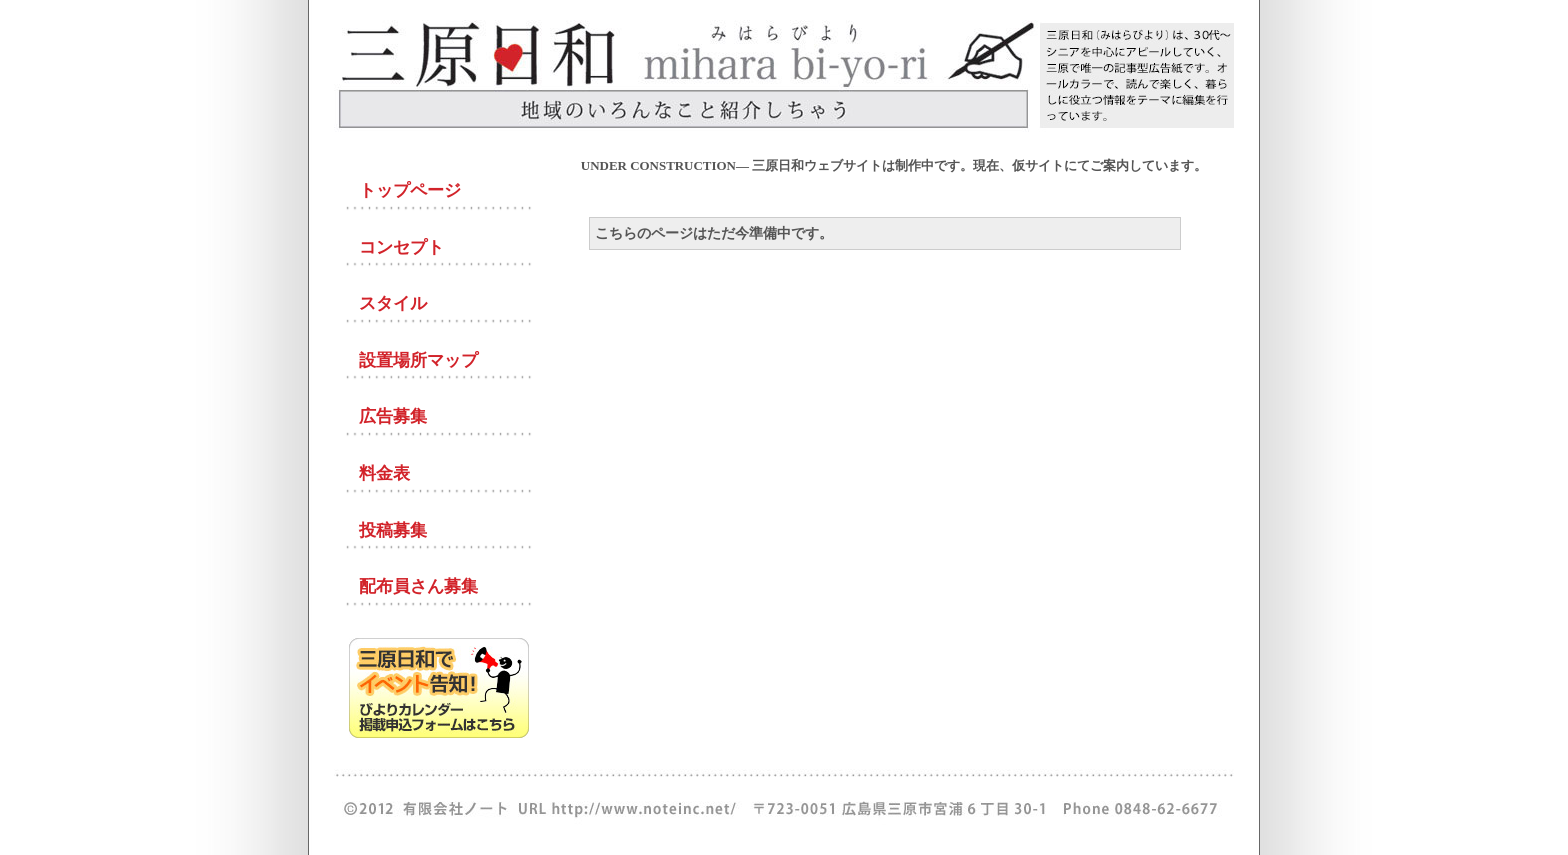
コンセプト (401, 247)
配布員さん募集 (418, 586)
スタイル (393, 303)
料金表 (384, 473)
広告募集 (393, 416)
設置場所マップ (418, 360)
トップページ (410, 190)
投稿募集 (393, 530)
